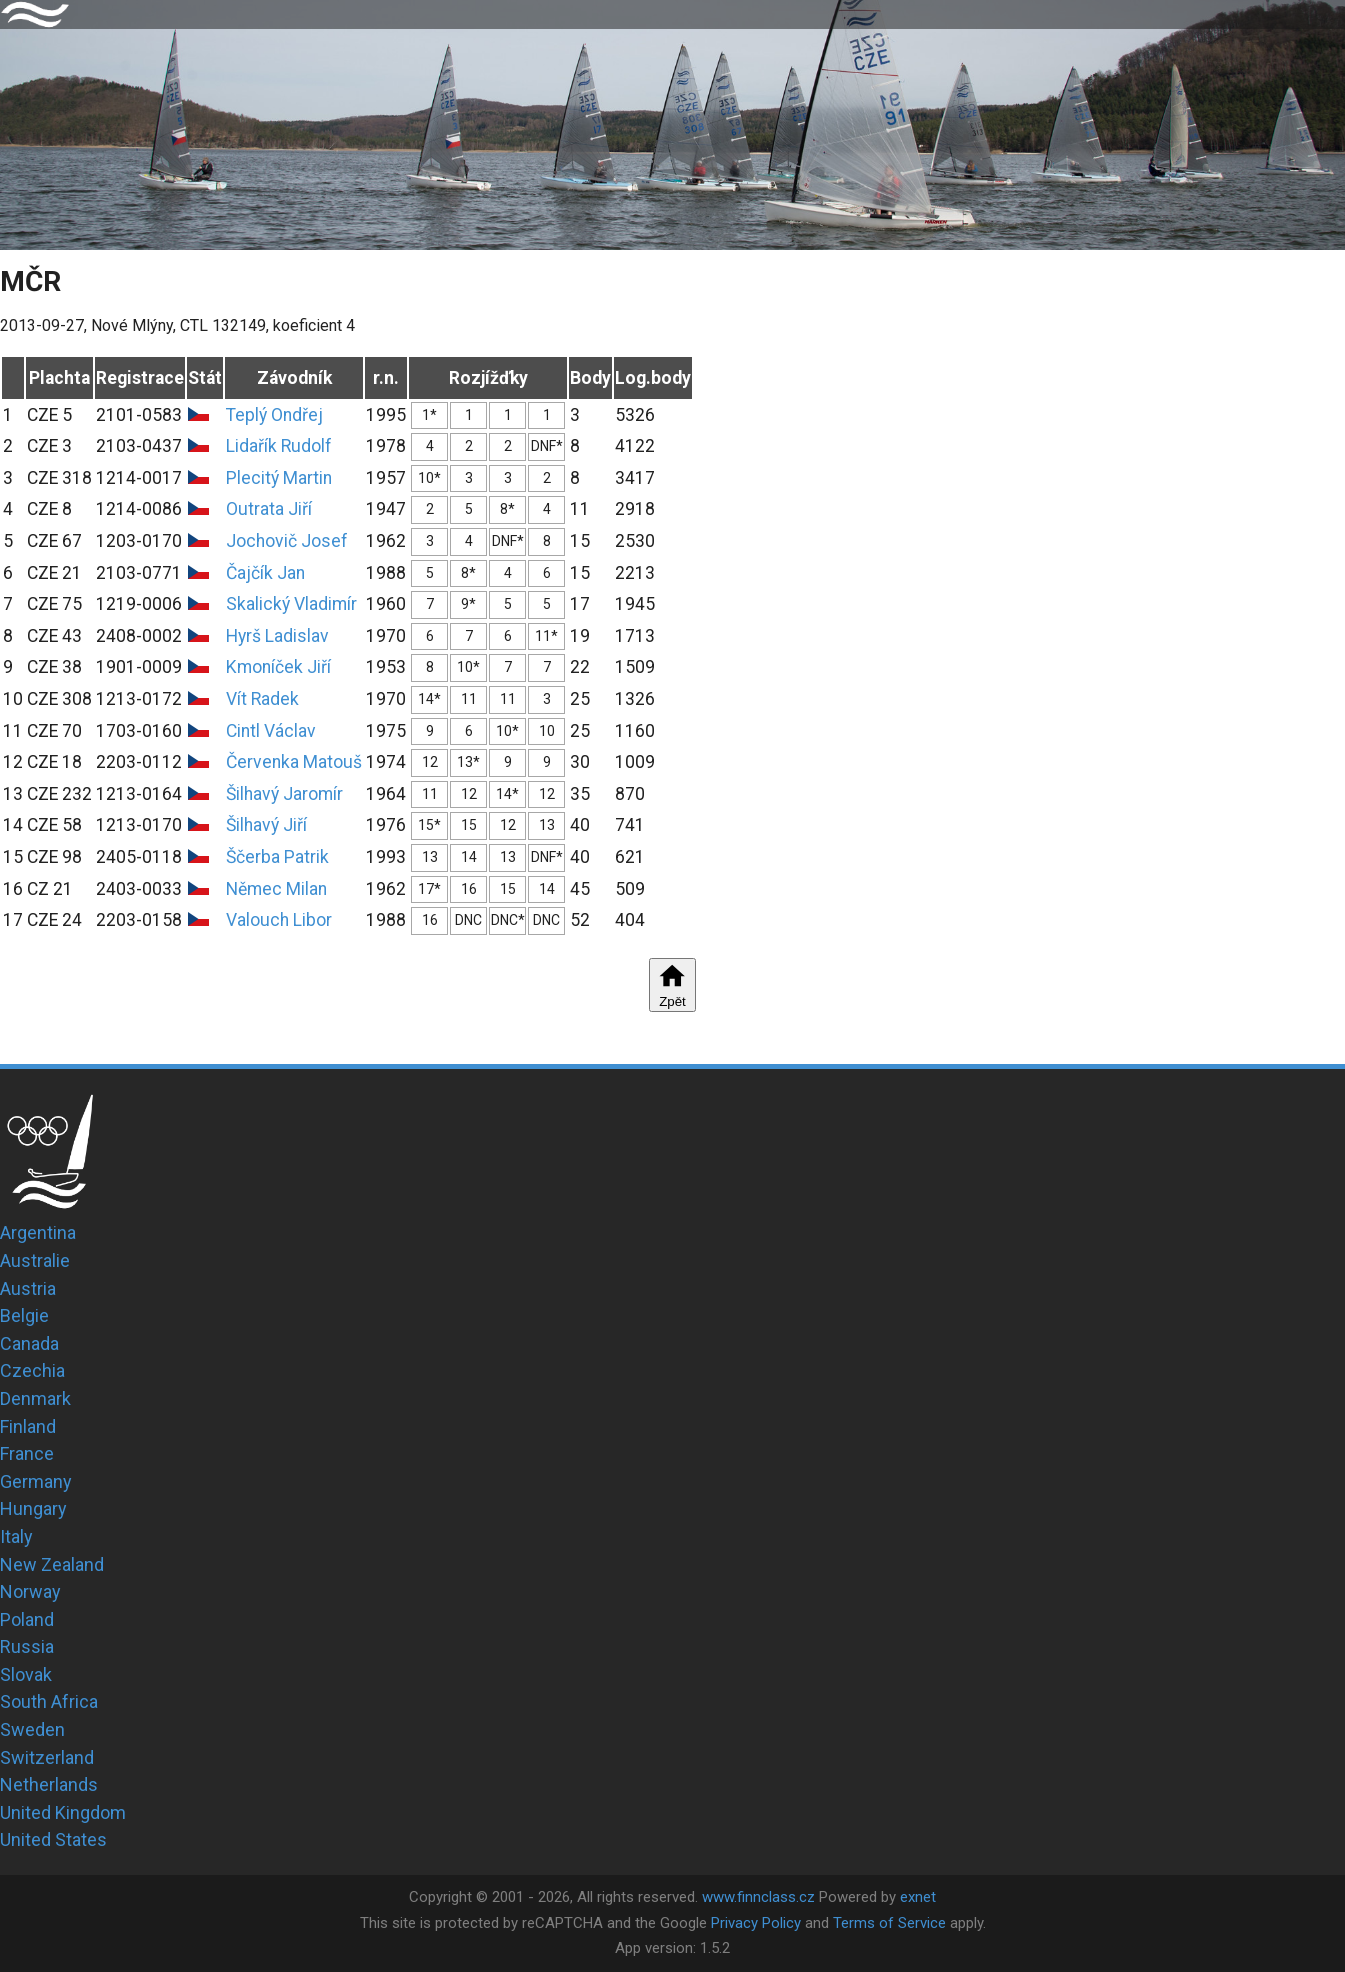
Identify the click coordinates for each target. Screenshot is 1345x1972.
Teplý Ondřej (274, 415)
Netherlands (49, 1784)
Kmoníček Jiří (278, 667)
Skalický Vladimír (291, 604)
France (27, 1453)
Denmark (35, 1398)
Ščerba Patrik (277, 857)
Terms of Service (889, 1923)
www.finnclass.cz (758, 1897)
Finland (28, 1426)
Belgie (24, 1315)
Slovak (26, 1674)
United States (53, 1839)
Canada (29, 1343)
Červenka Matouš (294, 762)
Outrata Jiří (269, 509)
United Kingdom (63, 1812)
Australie (35, 1260)
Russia (27, 1646)
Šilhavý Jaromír (284, 794)
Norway (30, 1591)
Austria (28, 1288)
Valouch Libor (279, 920)
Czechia (32, 1370)
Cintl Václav (271, 731)
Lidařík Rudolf (279, 446)
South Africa (49, 1701)
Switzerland (47, 1757)
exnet (918, 1897)
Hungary (33, 1508)
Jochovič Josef (287, 541)
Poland (27, 1619)
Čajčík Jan (265, 573)
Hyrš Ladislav (277, 636)
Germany (36, 1481)
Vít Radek (262, 699)
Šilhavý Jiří (266, 825)
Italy (16, 1536)
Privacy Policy (756, 1923)
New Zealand (52, 1564)
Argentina (38, 1232)
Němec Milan (276, 889)
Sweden (32, 1729)
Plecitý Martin (279, 478)
